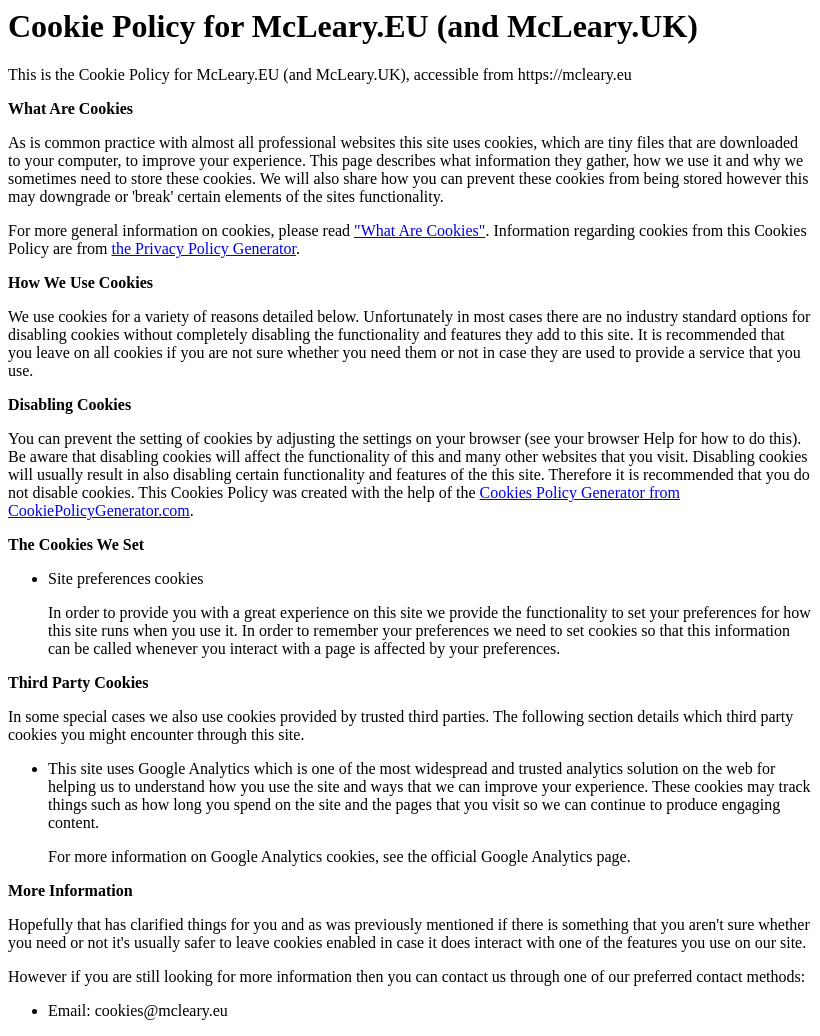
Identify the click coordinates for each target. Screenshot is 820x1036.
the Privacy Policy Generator (204, 248)
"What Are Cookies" (419, 230)
